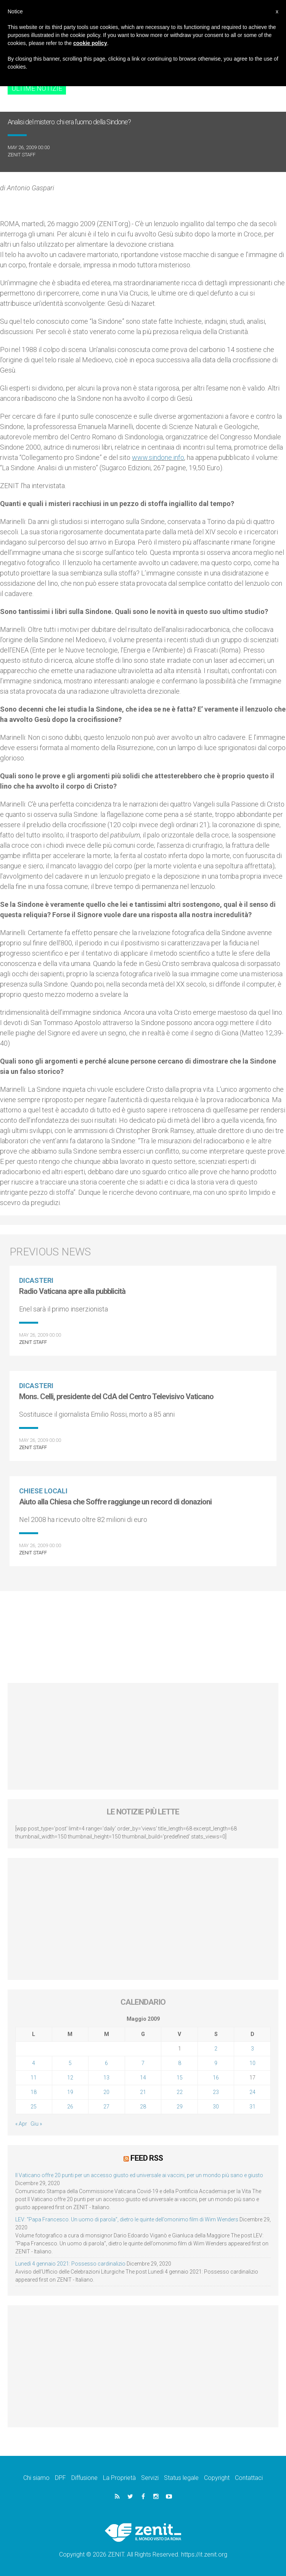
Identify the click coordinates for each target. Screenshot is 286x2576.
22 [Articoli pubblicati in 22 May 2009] (180, 2092)
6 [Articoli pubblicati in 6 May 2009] (106, 2063)
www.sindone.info (158, 457)
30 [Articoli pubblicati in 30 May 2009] (216, 2107)
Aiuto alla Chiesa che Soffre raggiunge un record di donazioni (115, 1501)
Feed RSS (146, 2157)
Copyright (217, 2477)
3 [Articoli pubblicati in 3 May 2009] (252, 2049)
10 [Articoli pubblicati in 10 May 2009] (252, 2063)
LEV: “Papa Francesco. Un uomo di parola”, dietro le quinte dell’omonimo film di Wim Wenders (126, 2219)
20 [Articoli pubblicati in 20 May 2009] (106, 2092)
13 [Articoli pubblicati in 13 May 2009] (106, 2078)
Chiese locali (43, 1491)
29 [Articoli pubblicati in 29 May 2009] (180, 2107)
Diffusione (84, 2477)
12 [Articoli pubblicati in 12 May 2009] (70, 2078)
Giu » (36, 2124)
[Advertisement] (143, 1633)
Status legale (181, 2477)
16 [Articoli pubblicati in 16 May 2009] (216, 2078)
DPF (60, 2477)
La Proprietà (119, 2477)
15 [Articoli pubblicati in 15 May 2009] (180, 2078)
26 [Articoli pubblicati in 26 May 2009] (70, 2107)
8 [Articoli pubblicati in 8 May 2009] (179, 2063)
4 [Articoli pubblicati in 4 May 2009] (33, 2063)
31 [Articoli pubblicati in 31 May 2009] (252, 2107)
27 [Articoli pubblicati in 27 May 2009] (106, 2107)
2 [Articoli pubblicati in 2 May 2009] (215, 2049)
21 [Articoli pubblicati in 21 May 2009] (143, 2092)
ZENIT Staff (21, 154)
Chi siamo (36, 2477)
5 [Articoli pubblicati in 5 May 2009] (70, 2063)
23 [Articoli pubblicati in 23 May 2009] (216, 2092)
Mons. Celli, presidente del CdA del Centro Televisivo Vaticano (116, 1396)
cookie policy (90, 43)
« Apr (21, 2124)
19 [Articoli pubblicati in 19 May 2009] (70, 2092)
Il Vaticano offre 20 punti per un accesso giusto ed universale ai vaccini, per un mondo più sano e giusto (139, 2174)
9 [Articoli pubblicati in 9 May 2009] (215, 2063)
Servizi (150, 2477)
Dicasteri (36, 1280)
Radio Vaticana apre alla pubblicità (72, 1291)
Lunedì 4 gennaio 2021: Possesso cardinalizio (70, 2263)
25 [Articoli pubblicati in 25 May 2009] (34, 2107)
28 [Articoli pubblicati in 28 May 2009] (143, 2107)
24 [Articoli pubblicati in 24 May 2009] (252, 2092)
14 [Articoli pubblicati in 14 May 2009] (143, 2078)
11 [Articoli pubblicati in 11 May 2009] (34, 2078)
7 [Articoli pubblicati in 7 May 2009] (143, 2063)
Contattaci (249, 2477)
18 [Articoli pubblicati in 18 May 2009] (34, 2092)
